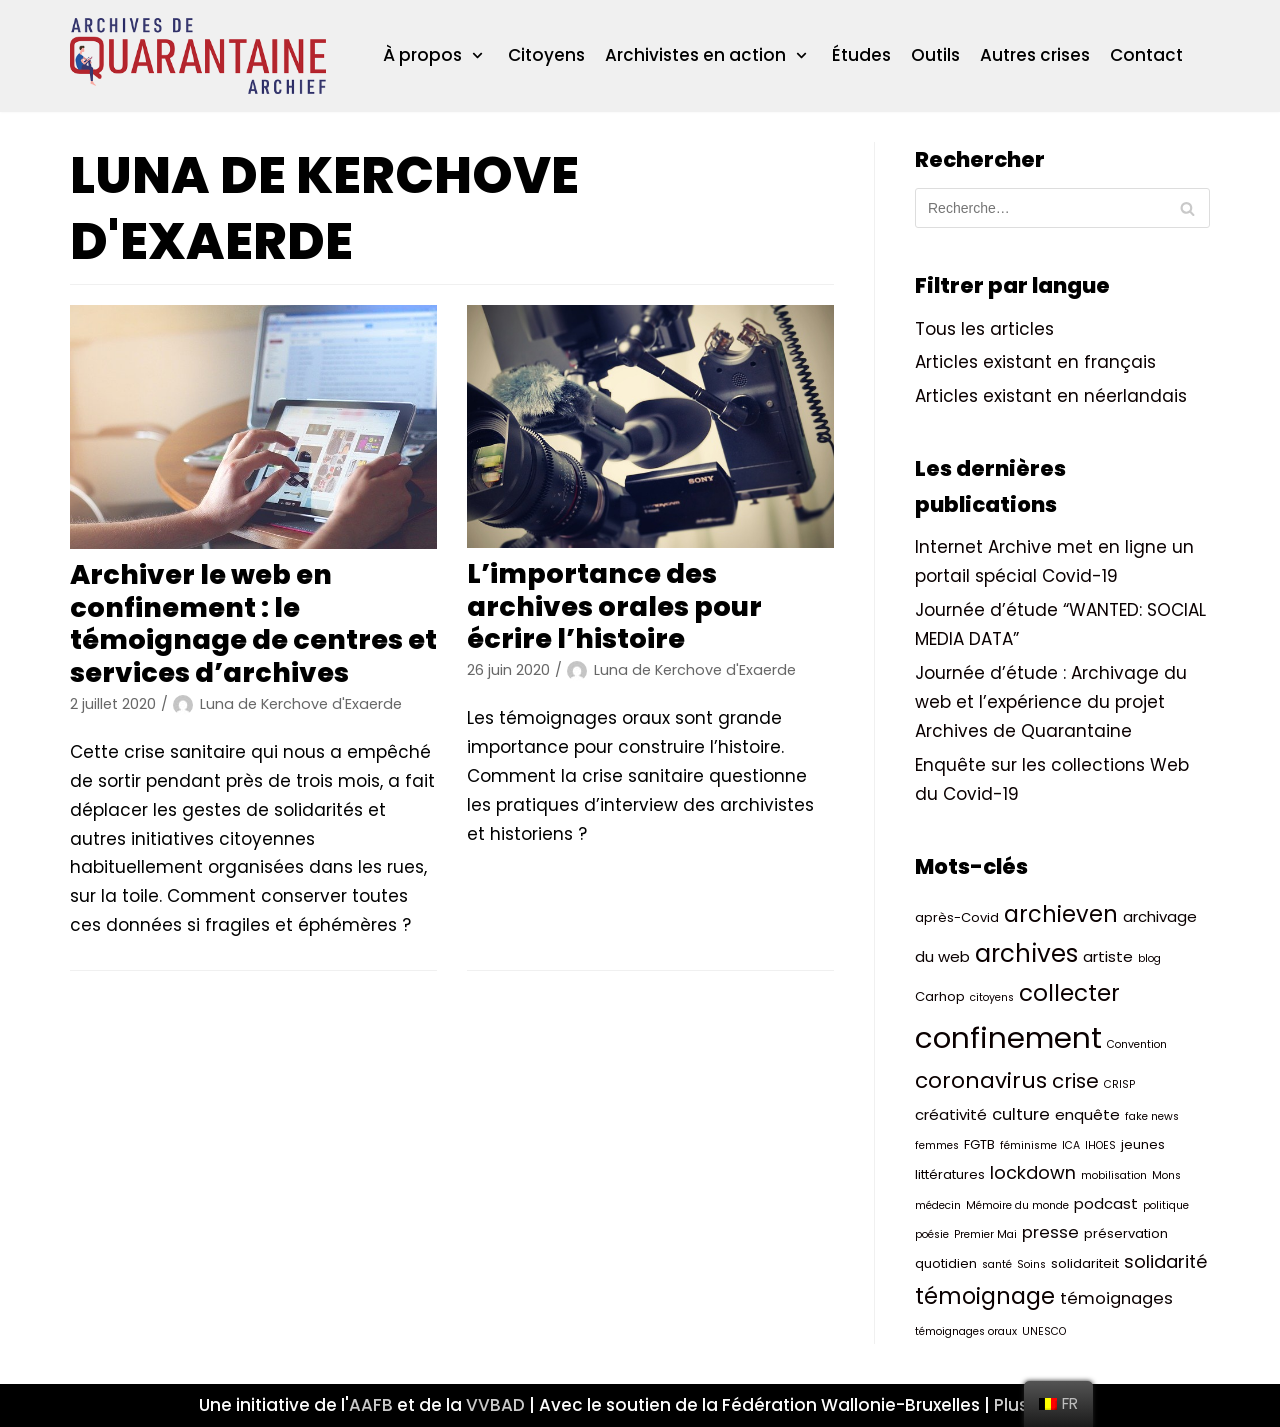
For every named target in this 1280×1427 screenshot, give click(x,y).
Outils (935, 55)
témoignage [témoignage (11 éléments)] (985, 1296)
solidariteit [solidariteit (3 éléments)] (1085, 1263)
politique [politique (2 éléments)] (1166, 1205)
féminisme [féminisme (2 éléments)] (1028, 1145)
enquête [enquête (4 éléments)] (1087, 1114)
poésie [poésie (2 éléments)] (932, 1234)
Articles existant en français (1035, 362)
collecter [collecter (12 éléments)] (1069, 993)
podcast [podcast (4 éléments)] (1106, 1203)
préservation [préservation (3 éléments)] (1126, 1233)
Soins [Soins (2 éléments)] (1031, 1264)
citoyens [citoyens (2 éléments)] (992, 997)
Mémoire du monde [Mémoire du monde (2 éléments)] (1017, 1205)
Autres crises (1035, 55)
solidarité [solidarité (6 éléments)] (1165, 1261)
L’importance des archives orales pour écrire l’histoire (614, 606)
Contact (1146, 55)
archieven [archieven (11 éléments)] (1061, 914)
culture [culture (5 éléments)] (1021, 1114)
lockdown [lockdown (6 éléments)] (1033, 1172)
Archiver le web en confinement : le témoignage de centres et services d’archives (253, 623)
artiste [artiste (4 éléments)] (1108, 956)
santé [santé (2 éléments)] (997, 1264)
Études (861, 55)
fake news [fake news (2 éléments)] (1152, 1116)
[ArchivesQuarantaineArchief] (198, 56)
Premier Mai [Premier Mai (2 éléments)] (985, 1234)
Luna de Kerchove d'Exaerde (301, 704)
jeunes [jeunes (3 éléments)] (1143, 1144)
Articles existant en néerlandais (1051, 396)
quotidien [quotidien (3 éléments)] (946, 1263)
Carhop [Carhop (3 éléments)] (940, 996)
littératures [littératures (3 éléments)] (950, 1174)
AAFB (371, 1405)
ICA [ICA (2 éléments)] (1071, 1145)
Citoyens (546, 55)
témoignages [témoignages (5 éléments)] (1116, 1298)
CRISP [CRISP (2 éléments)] (1119, 1084)
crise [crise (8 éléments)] (1075, 1081)
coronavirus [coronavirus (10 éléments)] (981, 1080)
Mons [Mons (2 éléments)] (1166, 1175)
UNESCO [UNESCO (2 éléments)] (1044, 1331)
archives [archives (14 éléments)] (1026, 953)
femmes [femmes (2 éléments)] (937, 1145)
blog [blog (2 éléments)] (1149, 958)
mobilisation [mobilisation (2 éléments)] (1114, 1175)
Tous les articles (984, 329)
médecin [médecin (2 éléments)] (938, 1205)
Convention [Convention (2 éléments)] (1137, 1044)
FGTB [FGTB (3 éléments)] (979, 1144)
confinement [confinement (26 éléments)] (1008, 1037)
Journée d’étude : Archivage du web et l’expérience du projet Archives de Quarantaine (1051, 702)
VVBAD (495, 1405)
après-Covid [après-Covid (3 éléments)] (957, 917)
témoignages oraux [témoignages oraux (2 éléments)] (966, 1331)
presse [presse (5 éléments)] (1050, 1232)
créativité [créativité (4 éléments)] (951, 1114)
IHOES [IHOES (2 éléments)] (1100, 1145)
